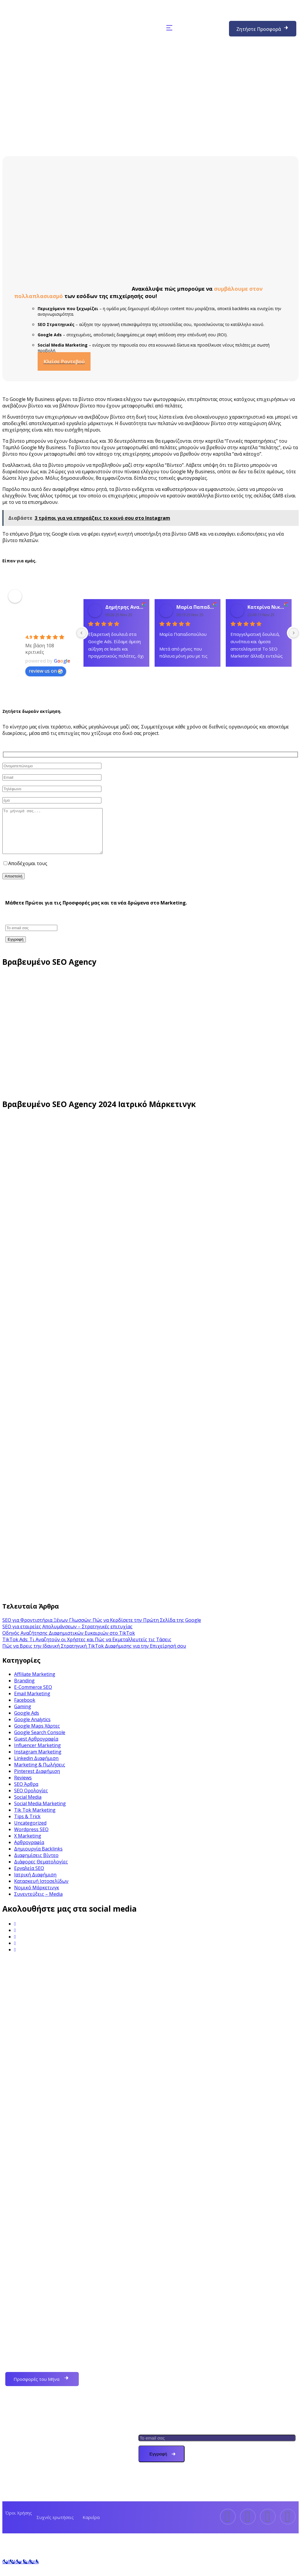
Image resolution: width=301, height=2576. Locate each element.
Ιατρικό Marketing (175, 2375)
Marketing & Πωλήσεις (39, 1773)
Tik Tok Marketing (35, 1819)
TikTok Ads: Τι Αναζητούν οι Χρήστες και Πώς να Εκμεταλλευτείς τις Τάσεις (86, 1648)
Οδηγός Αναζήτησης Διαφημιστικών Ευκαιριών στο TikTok (68, 1642)
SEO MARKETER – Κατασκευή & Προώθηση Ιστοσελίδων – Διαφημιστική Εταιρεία (48, 610)
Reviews (23, 1786)
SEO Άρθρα (26, 1793)
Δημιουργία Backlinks (38, 1857)
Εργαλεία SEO (29, 1877)
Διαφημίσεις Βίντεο (36, 1864)
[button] (169, 28)
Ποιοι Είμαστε (30, 2421)
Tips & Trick (27, 1825)
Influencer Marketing (37, 1754)
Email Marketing (32, 1702)
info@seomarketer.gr (209, 2186)
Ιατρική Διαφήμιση (35, 1883)
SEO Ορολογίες (31, 1799)
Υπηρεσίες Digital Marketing (45, 2488)
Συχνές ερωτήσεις (55, 2526)
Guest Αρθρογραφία (36, 1747)
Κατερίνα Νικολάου (267, 607)
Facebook (24, 1709)
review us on (46, 671)
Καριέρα (91, 2526)
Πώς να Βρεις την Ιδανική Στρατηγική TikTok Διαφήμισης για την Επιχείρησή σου (94, 1654)
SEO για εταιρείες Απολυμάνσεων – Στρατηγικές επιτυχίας (67, 1635)
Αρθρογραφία (29, 1851)
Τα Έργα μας (27, 2461)
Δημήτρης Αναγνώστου (125, 607)
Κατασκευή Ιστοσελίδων (41, 1890)
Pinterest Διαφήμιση (37, 1780)
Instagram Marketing (37, 1760)
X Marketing (27, 1844)
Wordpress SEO (31, 1838)
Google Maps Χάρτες (37, 1734)
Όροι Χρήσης (18, 2522)
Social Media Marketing (40, 1812)
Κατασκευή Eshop (174, 2361)
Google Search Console (39, 1741)
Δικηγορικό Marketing (180, 2389)
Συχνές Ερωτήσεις (35, 2448)
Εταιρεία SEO (169, 2348)
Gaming (22, 1715)
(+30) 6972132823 (203, 28)
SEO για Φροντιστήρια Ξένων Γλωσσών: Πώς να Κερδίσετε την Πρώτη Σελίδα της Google (101, 1629)
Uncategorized (30, 1831)
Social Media (27, 1806)
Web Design (168, 2334)
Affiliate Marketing (34, 1683)
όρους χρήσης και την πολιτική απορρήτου (98, 872)
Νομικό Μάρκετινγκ (36, 1896)
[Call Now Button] (20, 2570)
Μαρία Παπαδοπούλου (196, 607)
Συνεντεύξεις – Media (38, 1903)
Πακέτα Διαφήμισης (36, 2475)
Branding (24, 1689)
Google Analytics (32, 1728)
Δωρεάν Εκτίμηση (34, 2434)
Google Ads (26, 1722)
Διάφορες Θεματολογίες (41, 1870)
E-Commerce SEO (33, 1696)
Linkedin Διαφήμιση (36, 1767)
